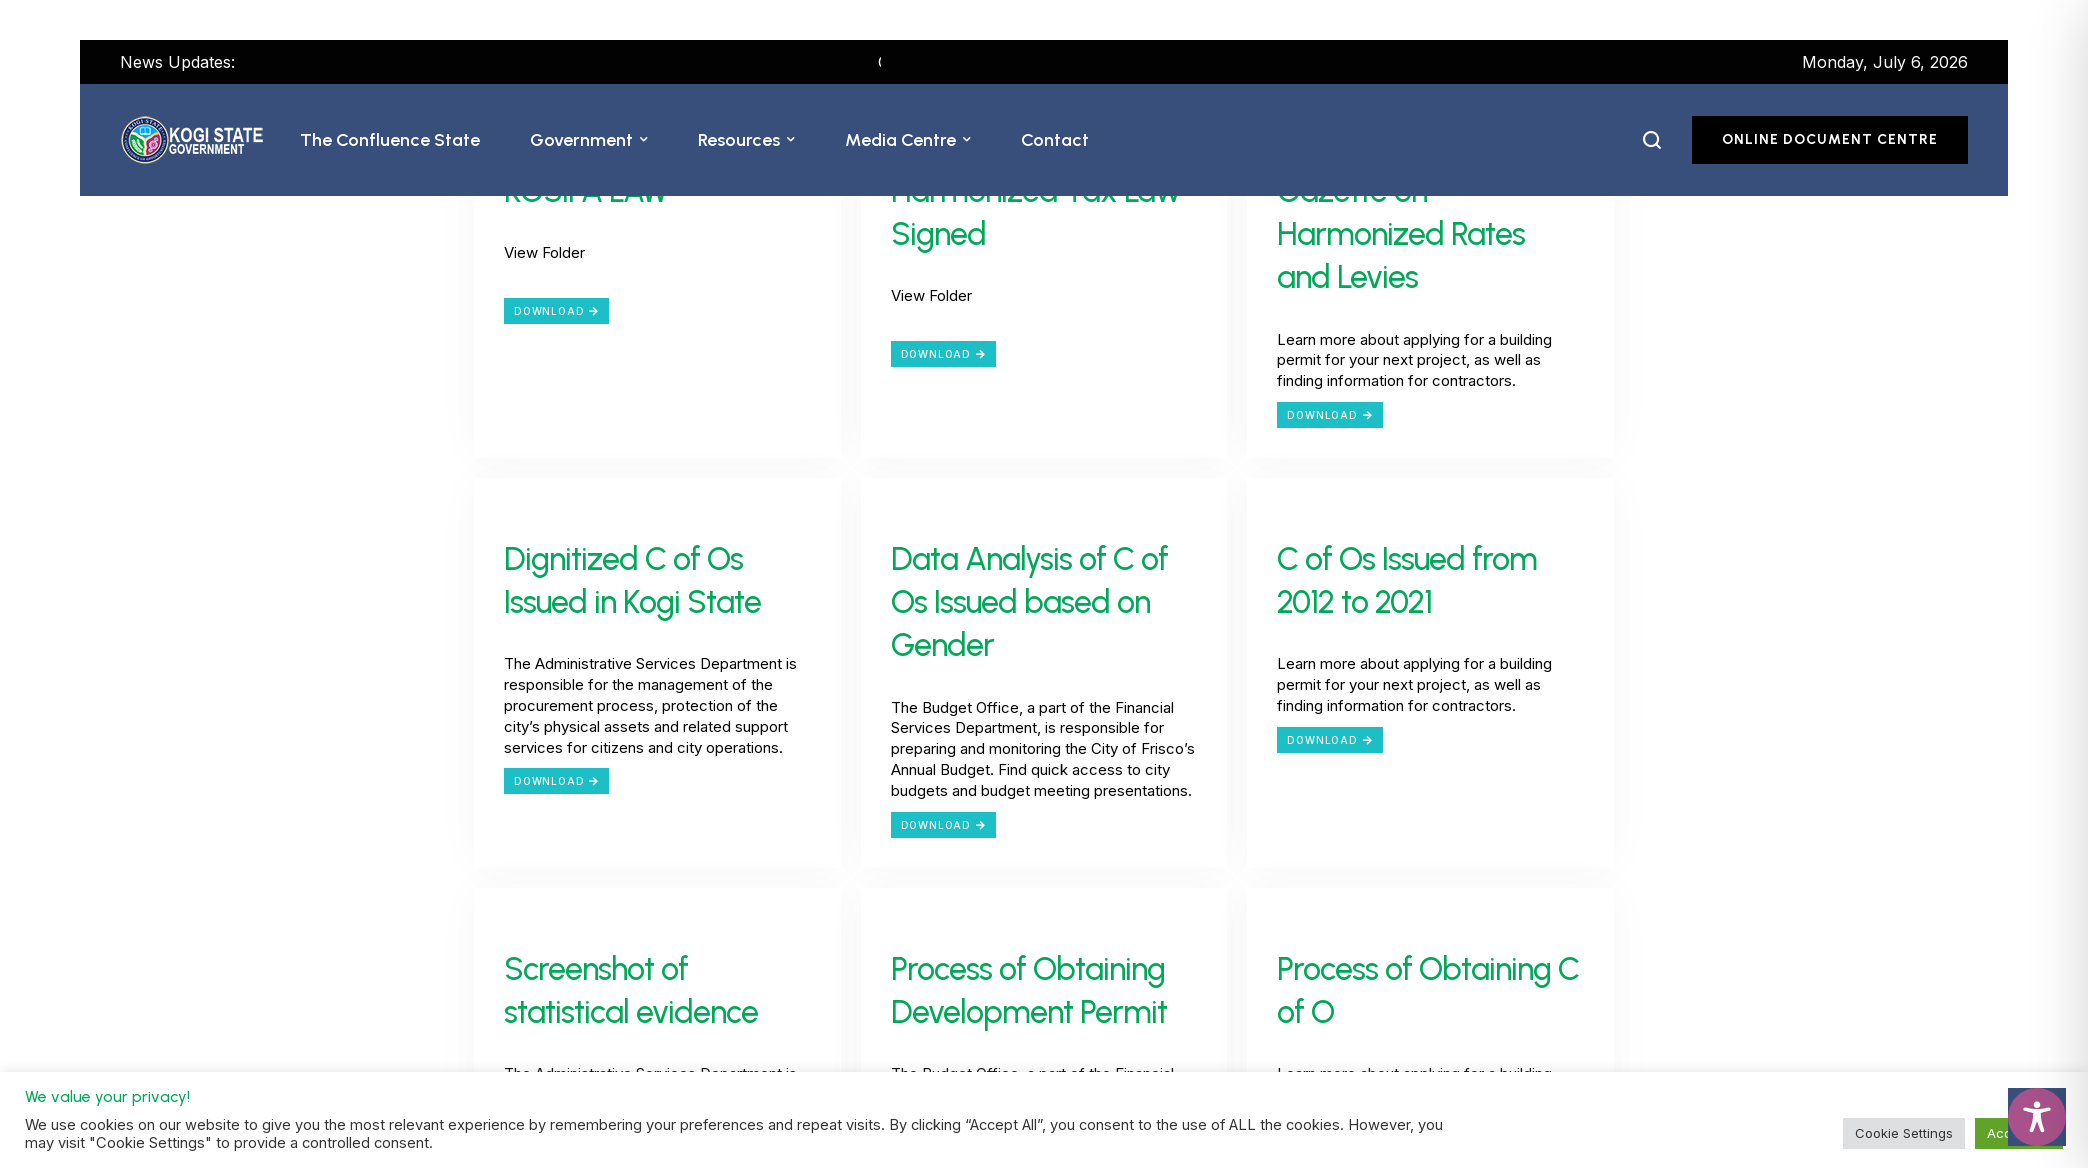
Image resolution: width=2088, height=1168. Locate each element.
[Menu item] (390, 140)
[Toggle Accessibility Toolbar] (2037, 1117)
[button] (644, 140)
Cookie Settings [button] (1904, 1133)
